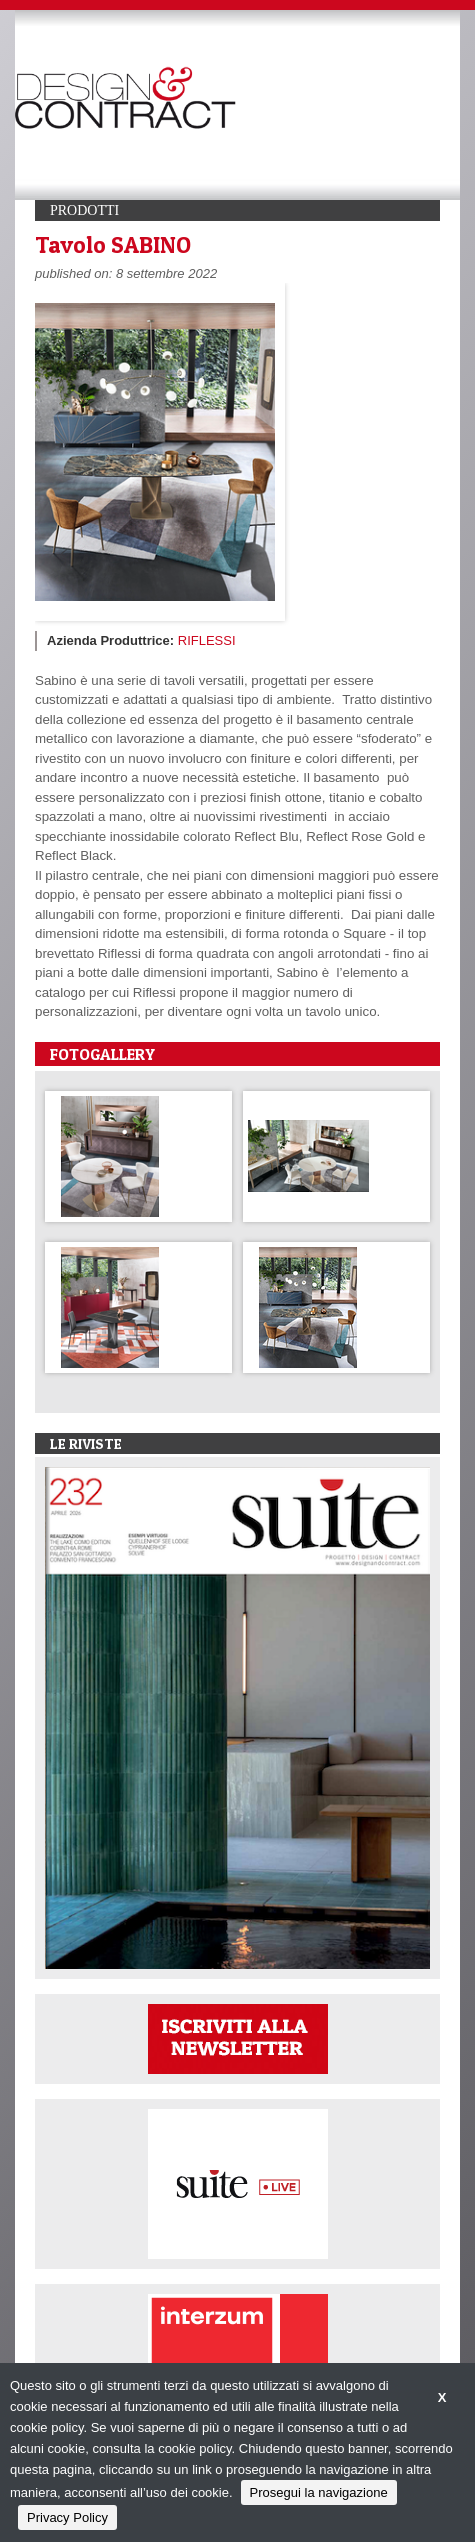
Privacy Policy (67, 2517)
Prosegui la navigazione (319, 2492)
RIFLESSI (207, 640)
